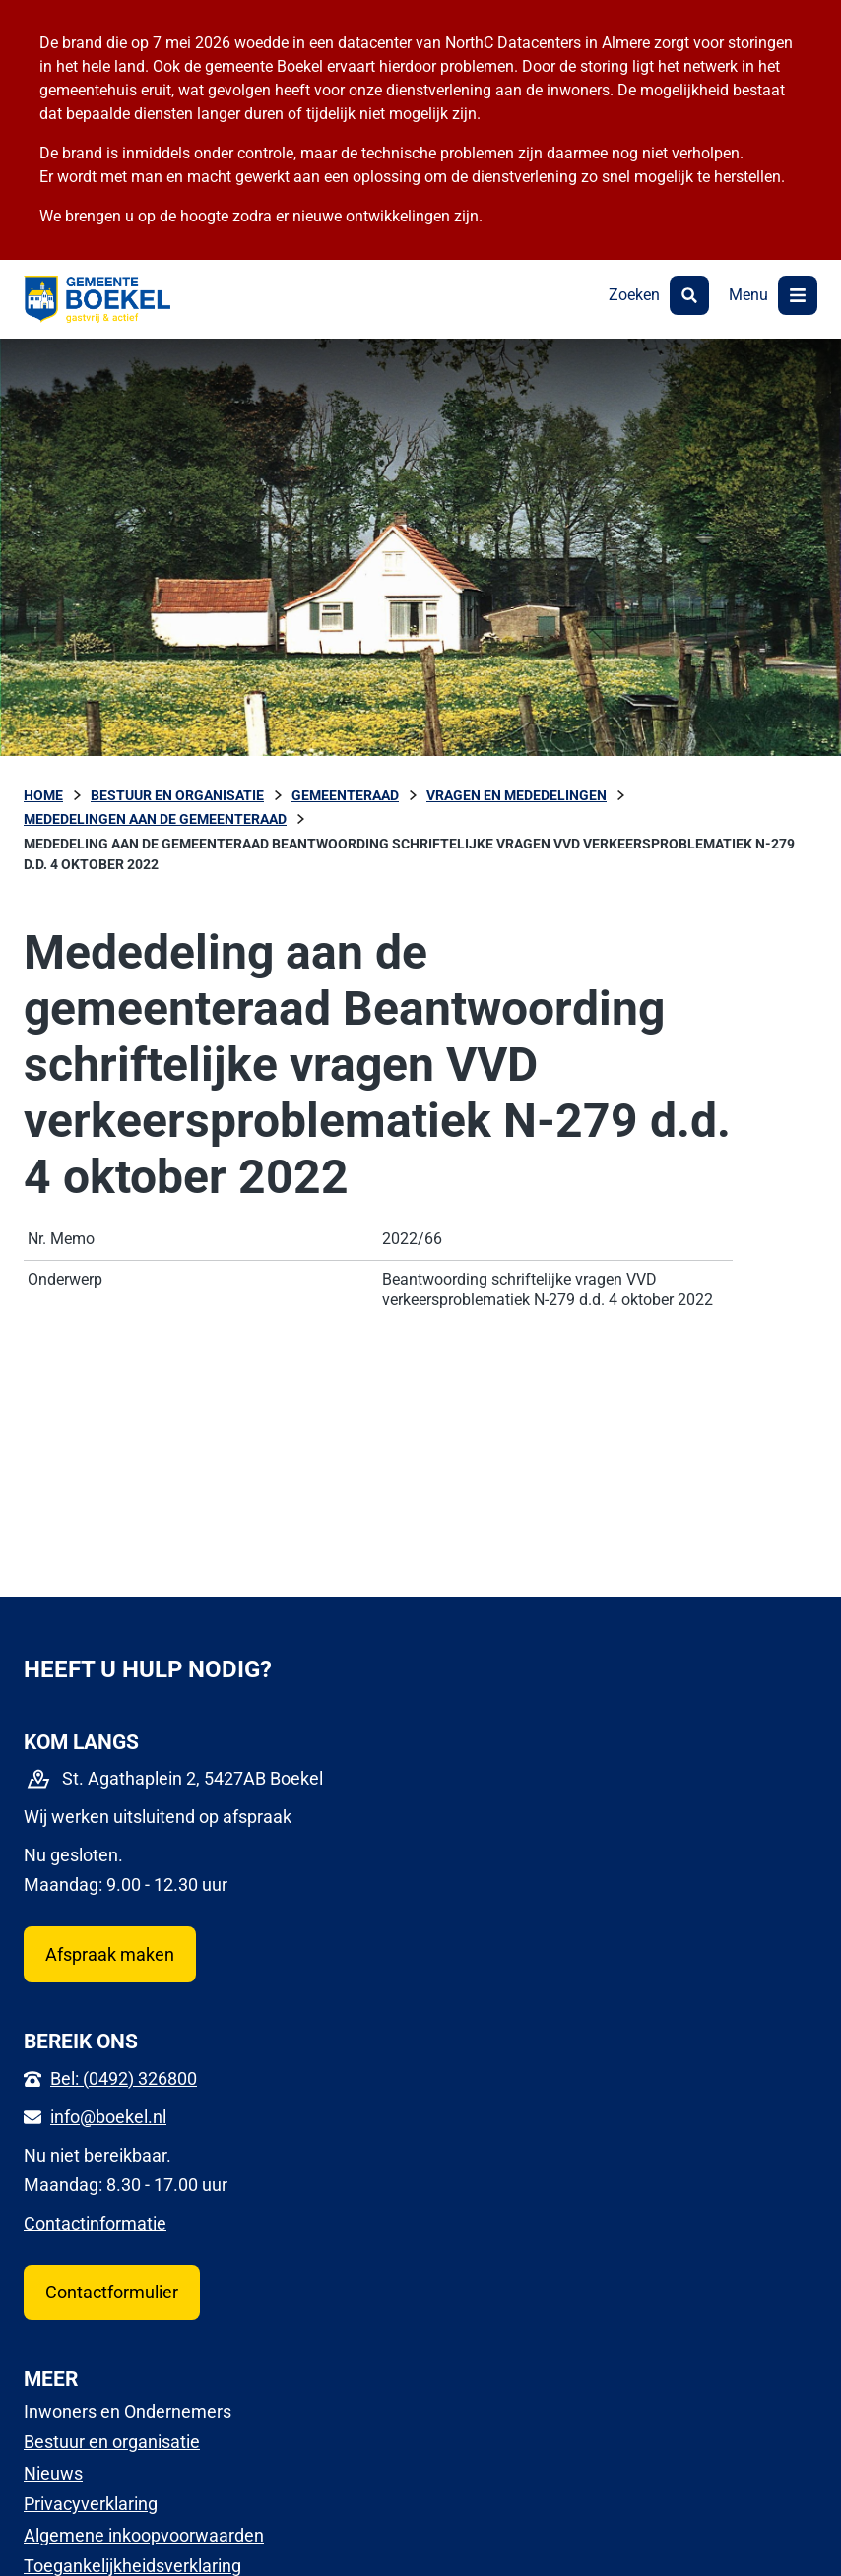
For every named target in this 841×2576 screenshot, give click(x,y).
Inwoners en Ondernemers (127, 2411)
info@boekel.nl (108, 2116)
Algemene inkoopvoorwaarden (144, 2535)
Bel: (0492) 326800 (123, 2078)
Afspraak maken (109, 1954)
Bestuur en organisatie (112, 2441)
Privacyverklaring (91, 2503)
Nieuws (53, 2473)
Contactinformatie (95, 2223)
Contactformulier (111, 2292)
